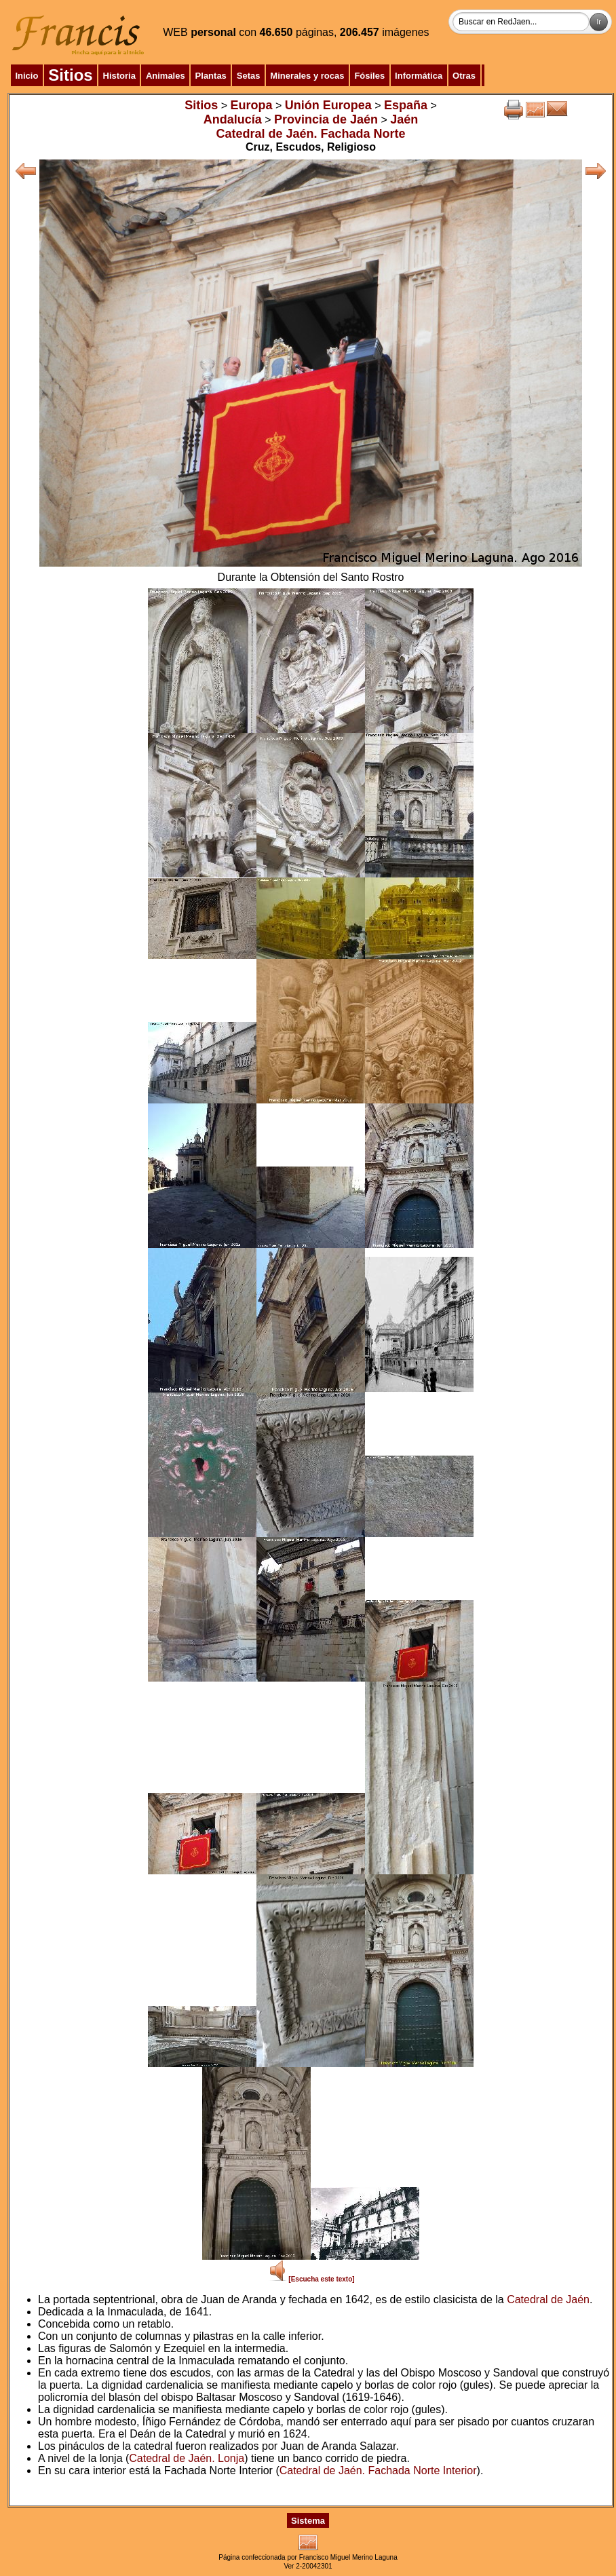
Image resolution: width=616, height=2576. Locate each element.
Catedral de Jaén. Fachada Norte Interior (378, 2470)
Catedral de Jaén (548, 2299)
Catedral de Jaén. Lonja (186, 2458)
